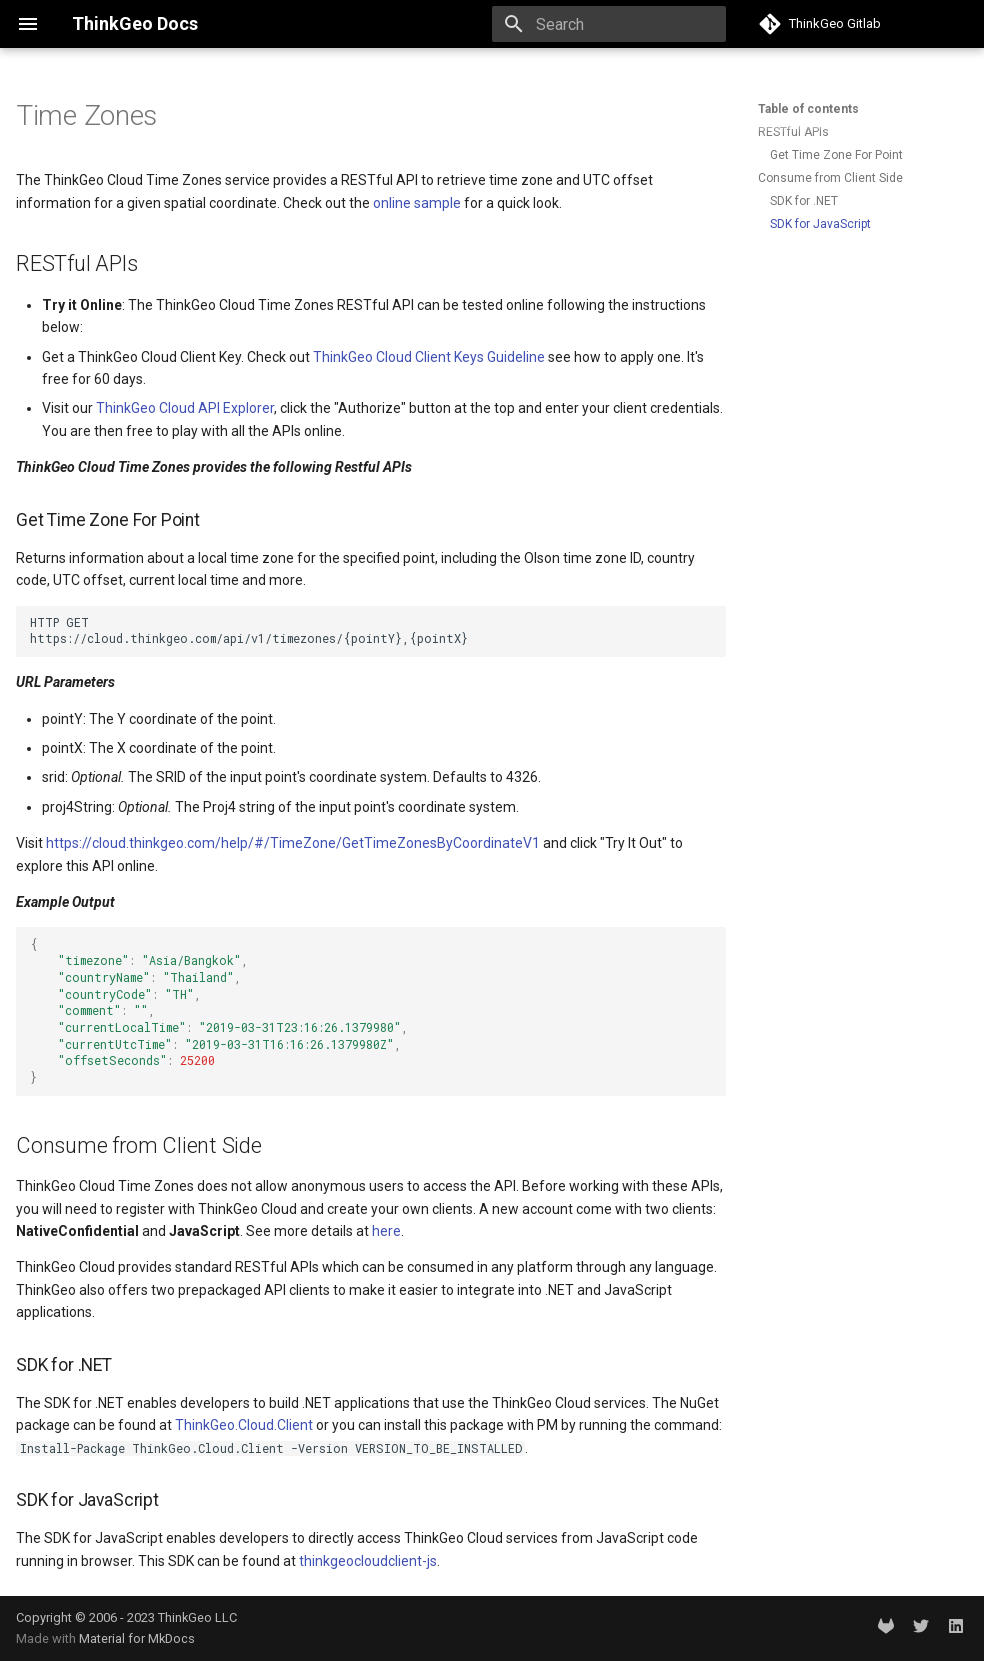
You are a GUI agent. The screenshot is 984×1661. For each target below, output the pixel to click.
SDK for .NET (804, 201)
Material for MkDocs (137, 1638)
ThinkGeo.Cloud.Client (244, 1425)
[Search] (609, 24)
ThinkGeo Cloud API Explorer (185, 408)
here (386, 1231)
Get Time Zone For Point (836, 155)
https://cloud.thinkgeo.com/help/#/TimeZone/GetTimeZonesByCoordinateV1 (293, 843)
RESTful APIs (793, 132)
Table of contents (808, 109)
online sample (417, 203)
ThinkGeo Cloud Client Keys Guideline (429, 357)
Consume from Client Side (830, 178)
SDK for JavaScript (820, 224)
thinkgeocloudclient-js (368, 1561)
